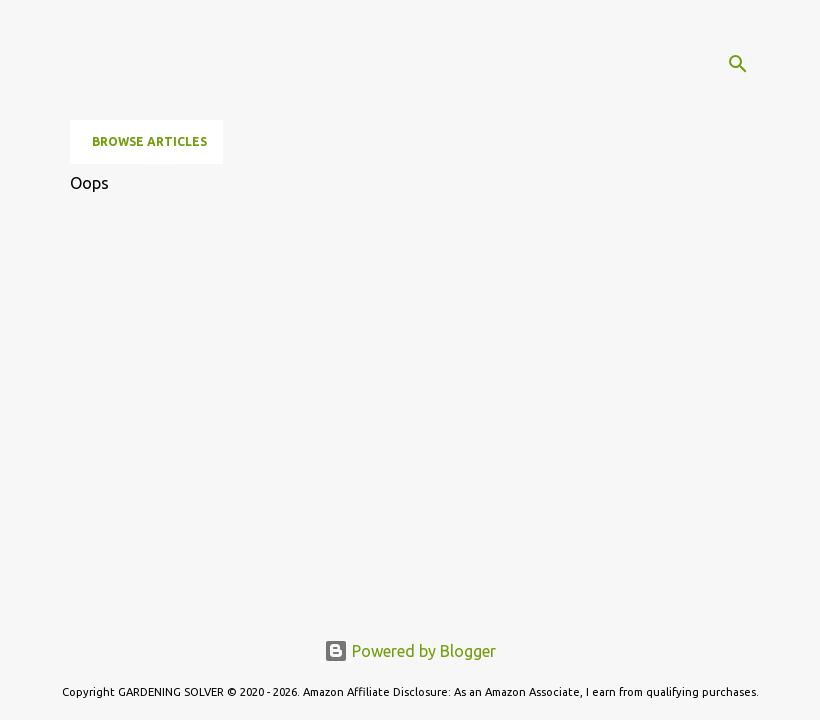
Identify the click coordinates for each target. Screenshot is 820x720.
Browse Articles (149, 141)
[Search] (738, 64)
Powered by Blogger (410, 651)
